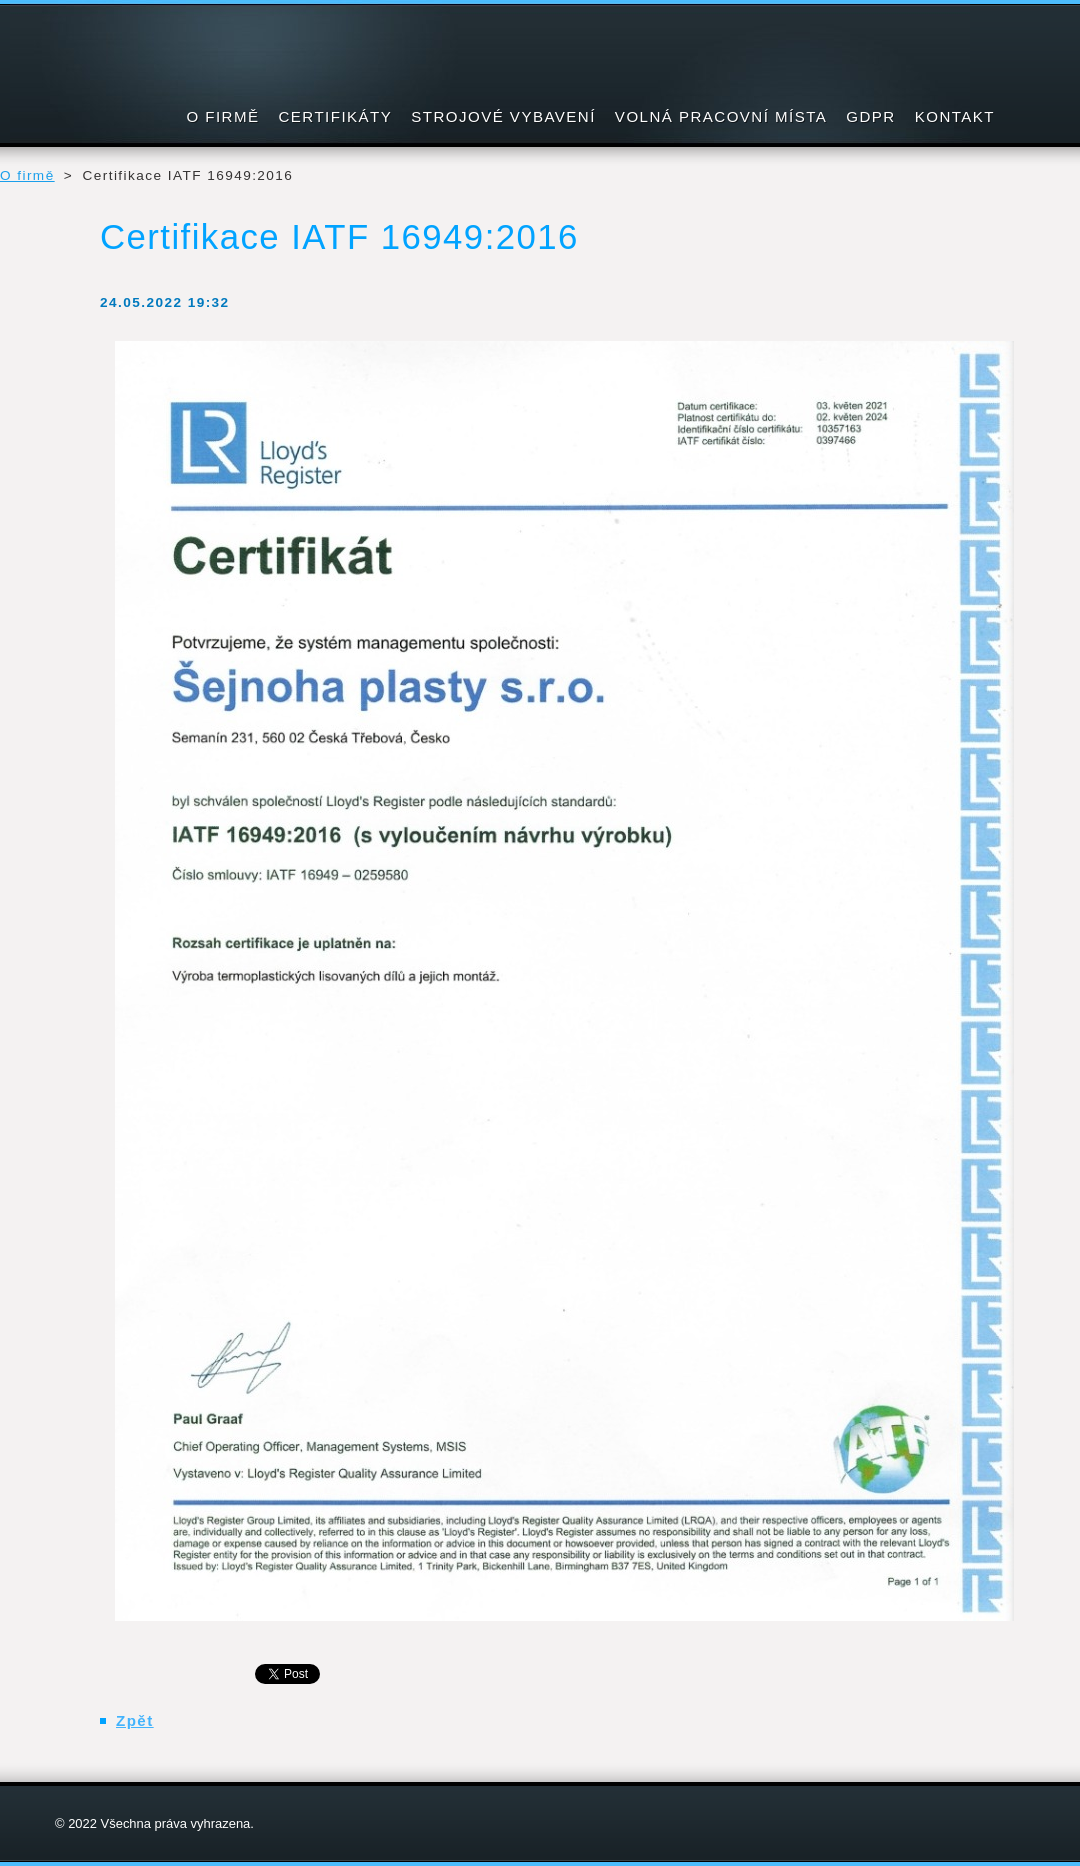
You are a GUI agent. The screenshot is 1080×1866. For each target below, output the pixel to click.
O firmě (27, 175)
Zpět (135, 1720)
